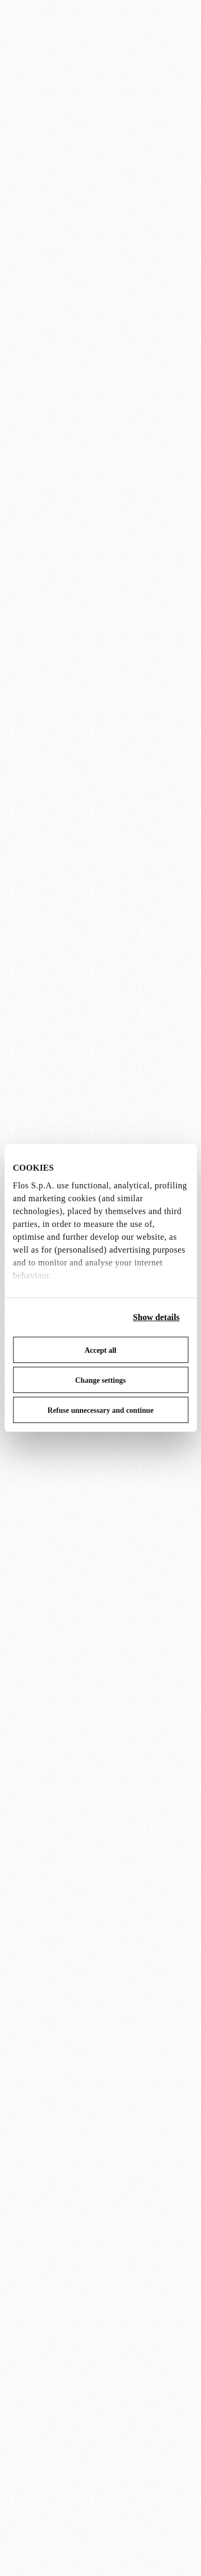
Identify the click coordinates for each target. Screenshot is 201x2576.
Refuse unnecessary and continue (101, 1410)
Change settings (100, 1380)
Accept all (100, 1350)
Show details (156, 1317)
